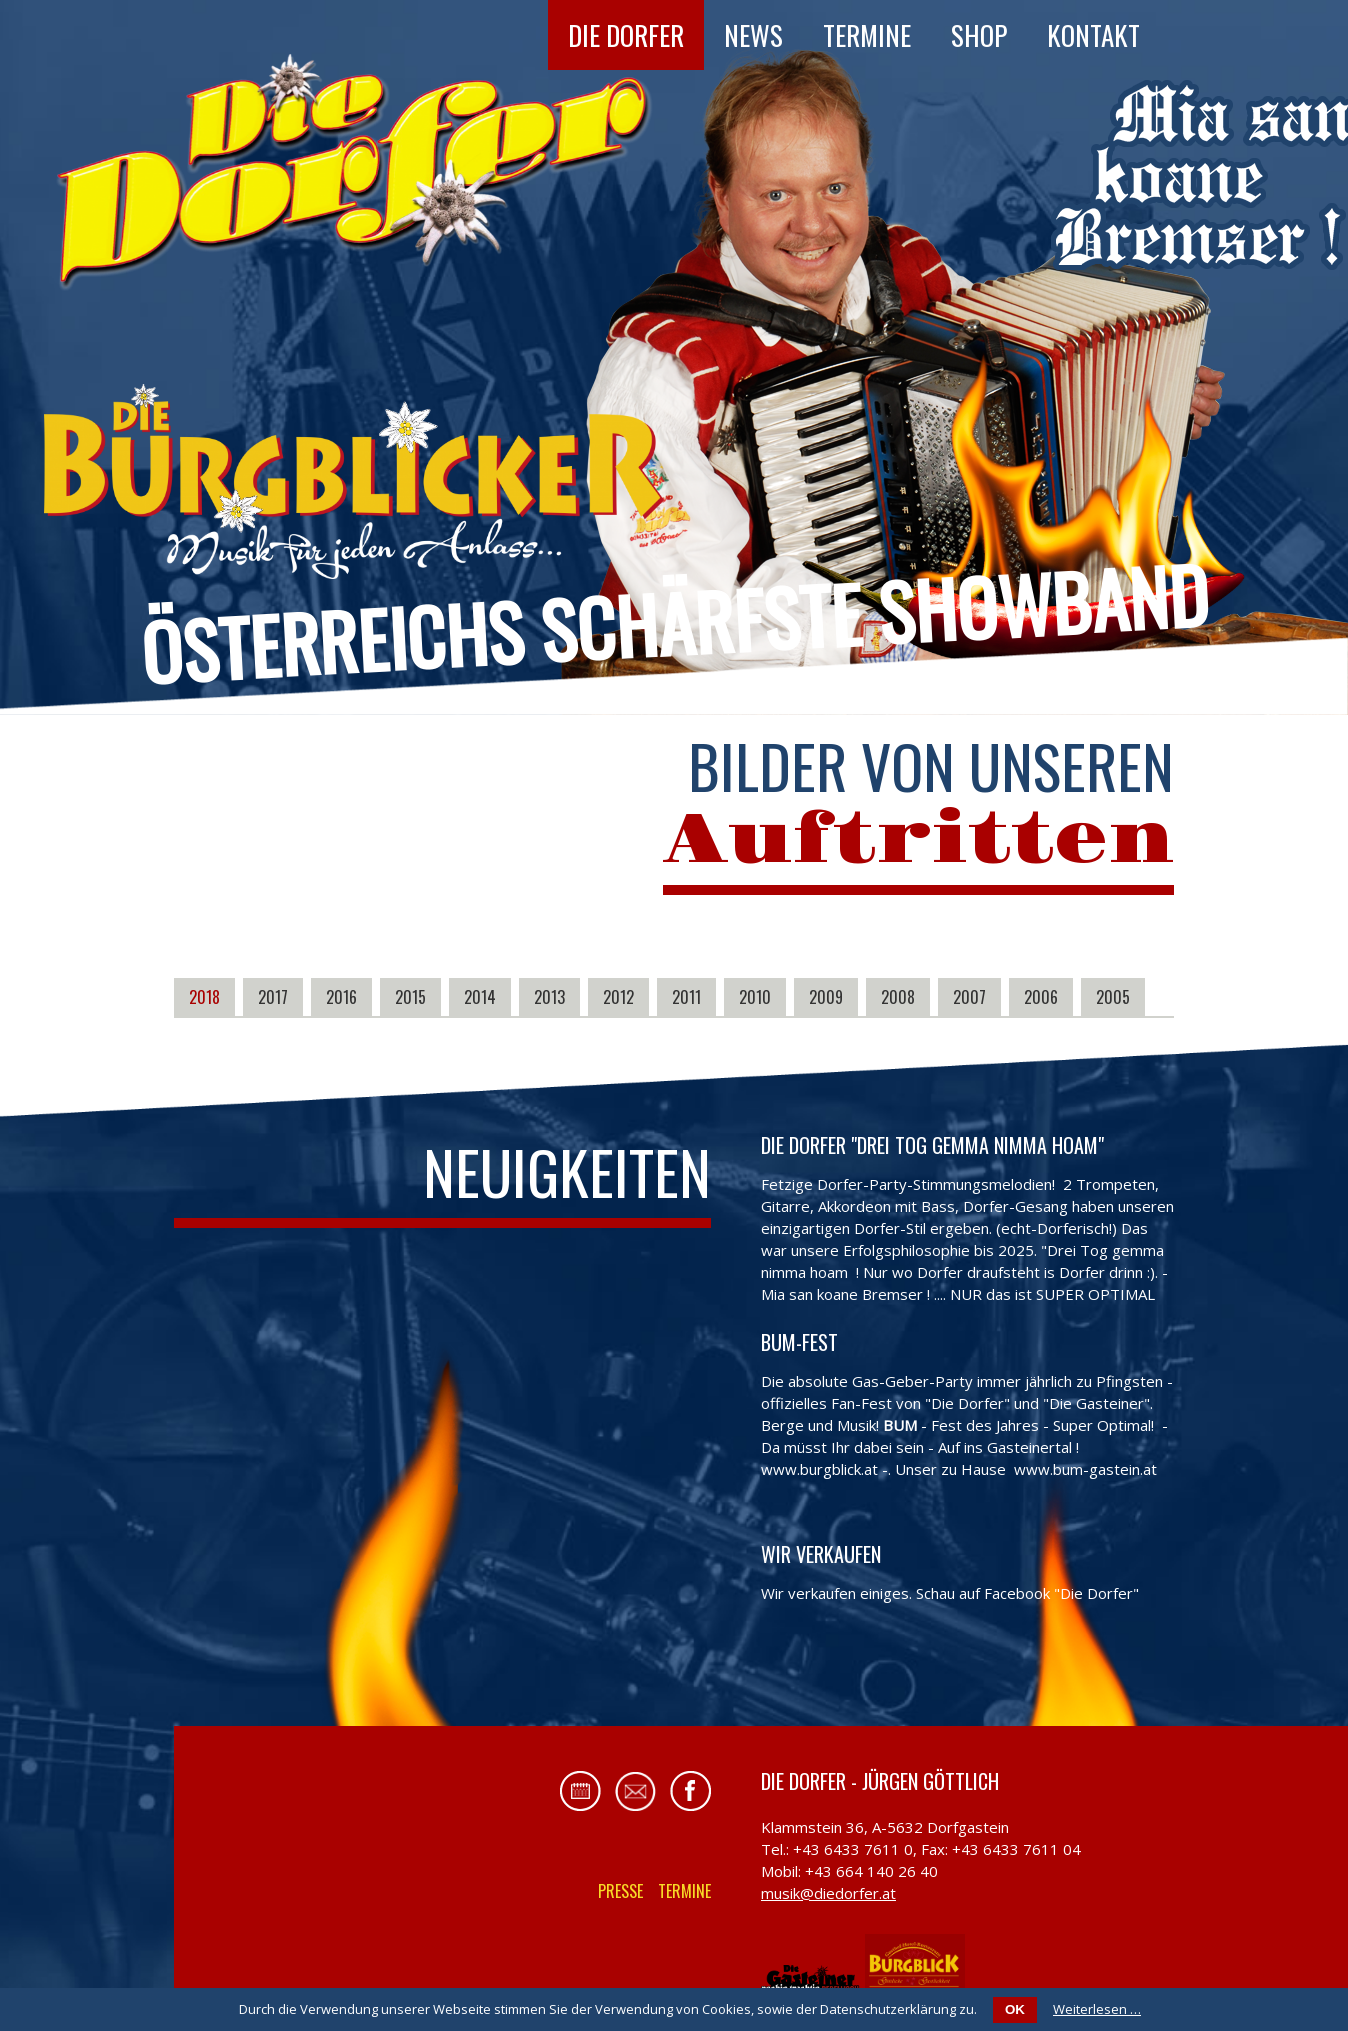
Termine (867, 35)
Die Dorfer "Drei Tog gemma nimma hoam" (932, 1145)
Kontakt (1093, 35)
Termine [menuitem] (684, 1891)
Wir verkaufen (821, 1554)
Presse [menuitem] (620, 1891)
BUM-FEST (799, 1342)
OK (1015, 2009)
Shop (979, 35)
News (753, 35)
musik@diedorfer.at (828, 1893)
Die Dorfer (626, 35)
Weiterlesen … (1097, 2009)
